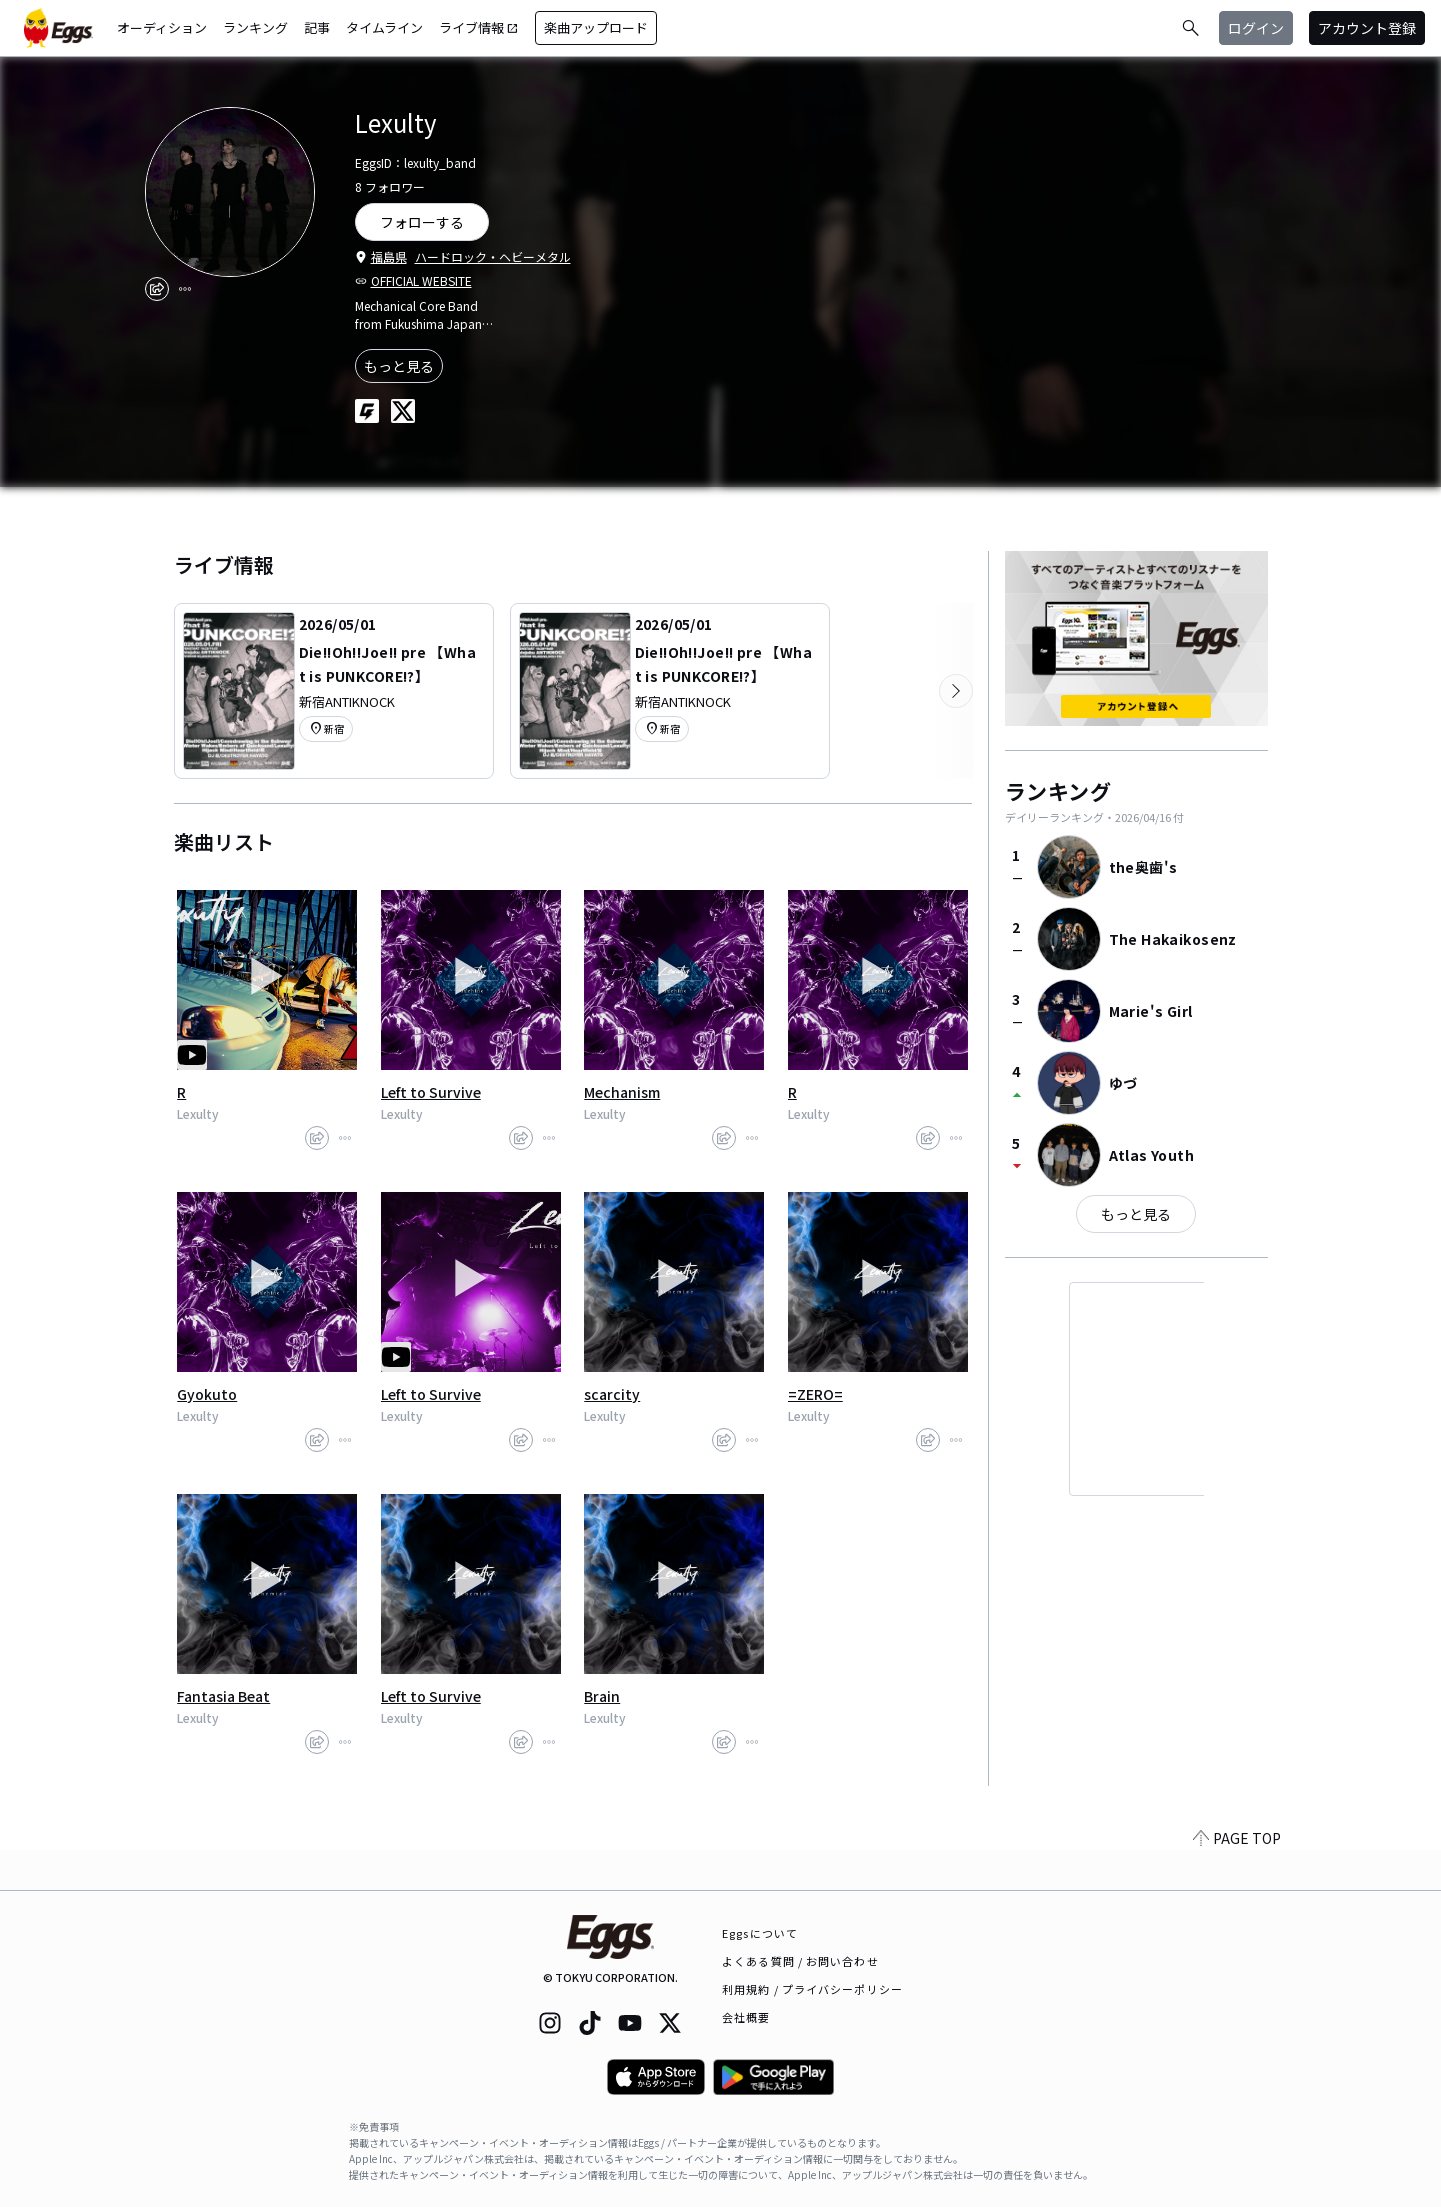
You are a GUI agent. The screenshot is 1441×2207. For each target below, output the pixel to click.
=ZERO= (815, 1394)
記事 (317, 27)
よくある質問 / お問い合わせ (800, 1961)
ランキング (255, 27)
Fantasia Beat (223, 1696)
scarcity (612, 1394)
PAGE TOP (1237, 1878)
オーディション (162, 27)
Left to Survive (431, 1092)
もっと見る (399, 366)
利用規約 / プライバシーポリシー (812, 1989)
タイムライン (384, 27)
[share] (157, 289)
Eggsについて (760, 1933)
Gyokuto (207, 1394)
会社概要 (746, 2017)
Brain (602, 1696)
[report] (185, 289)
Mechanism (622, 1092)
